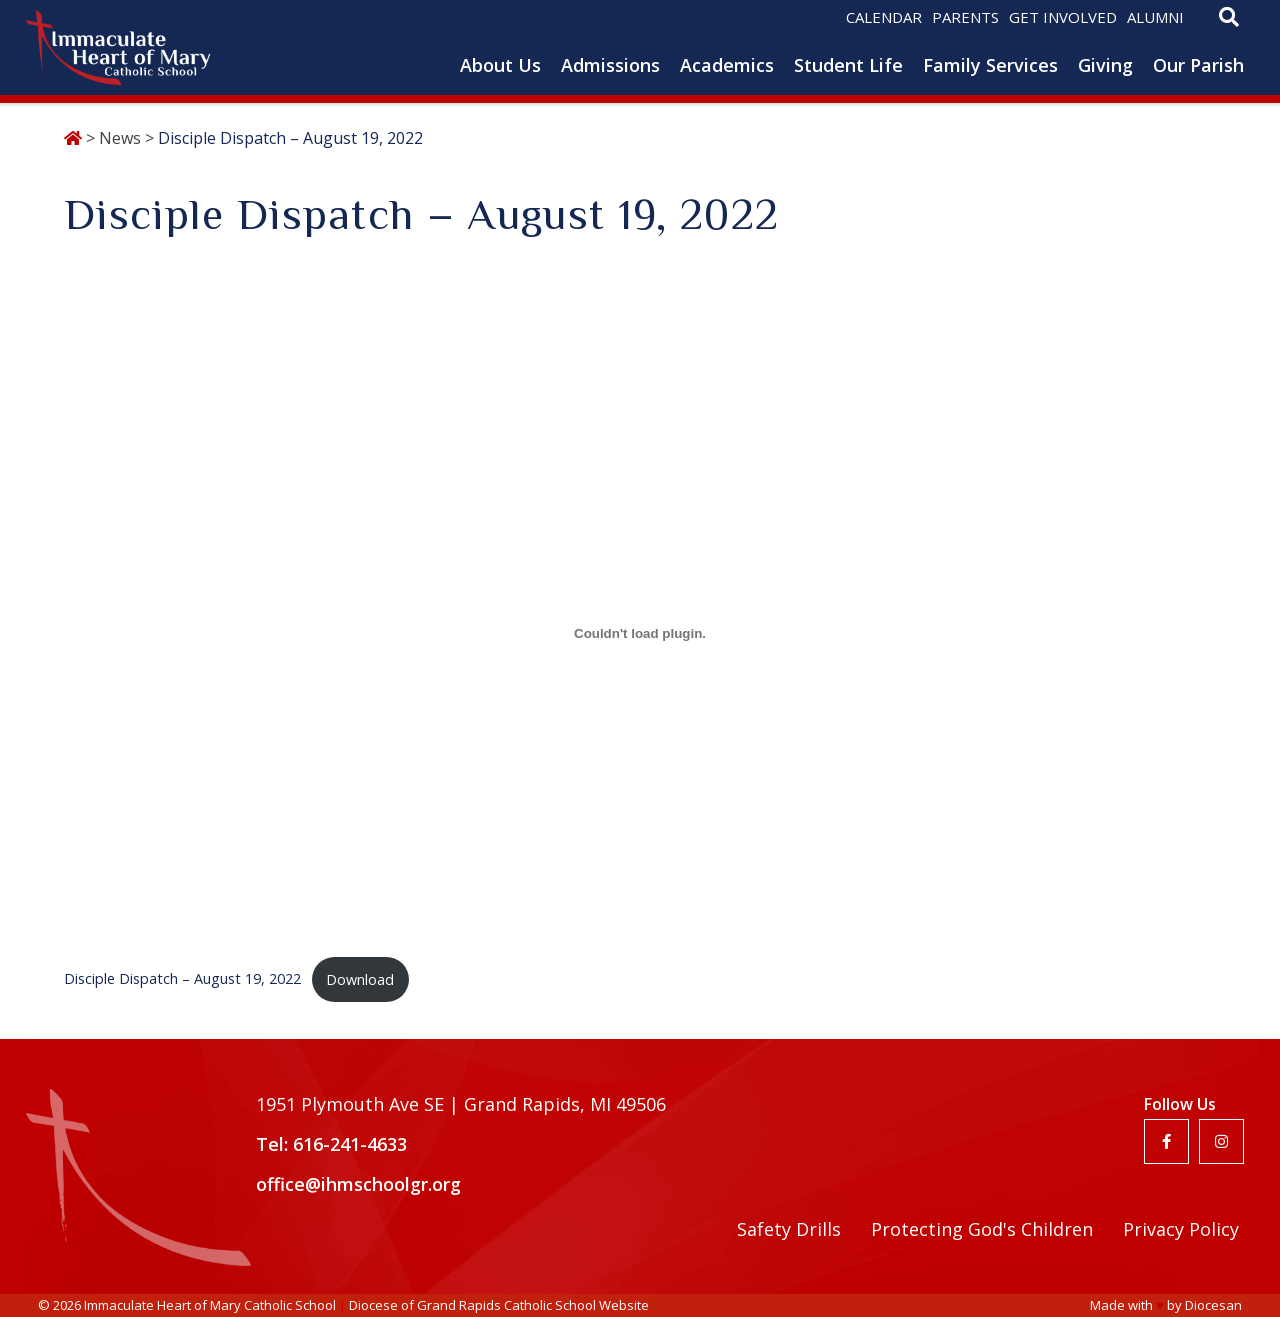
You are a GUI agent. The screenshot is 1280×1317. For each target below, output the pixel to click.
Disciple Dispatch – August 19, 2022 (182, 979)
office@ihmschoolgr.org (358, 1184)
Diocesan (1213, 1305)
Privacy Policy (1181, 1229)
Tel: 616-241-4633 (331, 1144)
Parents (965, 17)
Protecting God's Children (982, 1229)
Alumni (1155, 17)
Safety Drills (789, 1229)
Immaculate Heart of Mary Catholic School (210, 1305)
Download (360, 979)
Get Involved (1063, 17)
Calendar (884, 17)
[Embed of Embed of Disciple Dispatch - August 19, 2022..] (640, 633)
